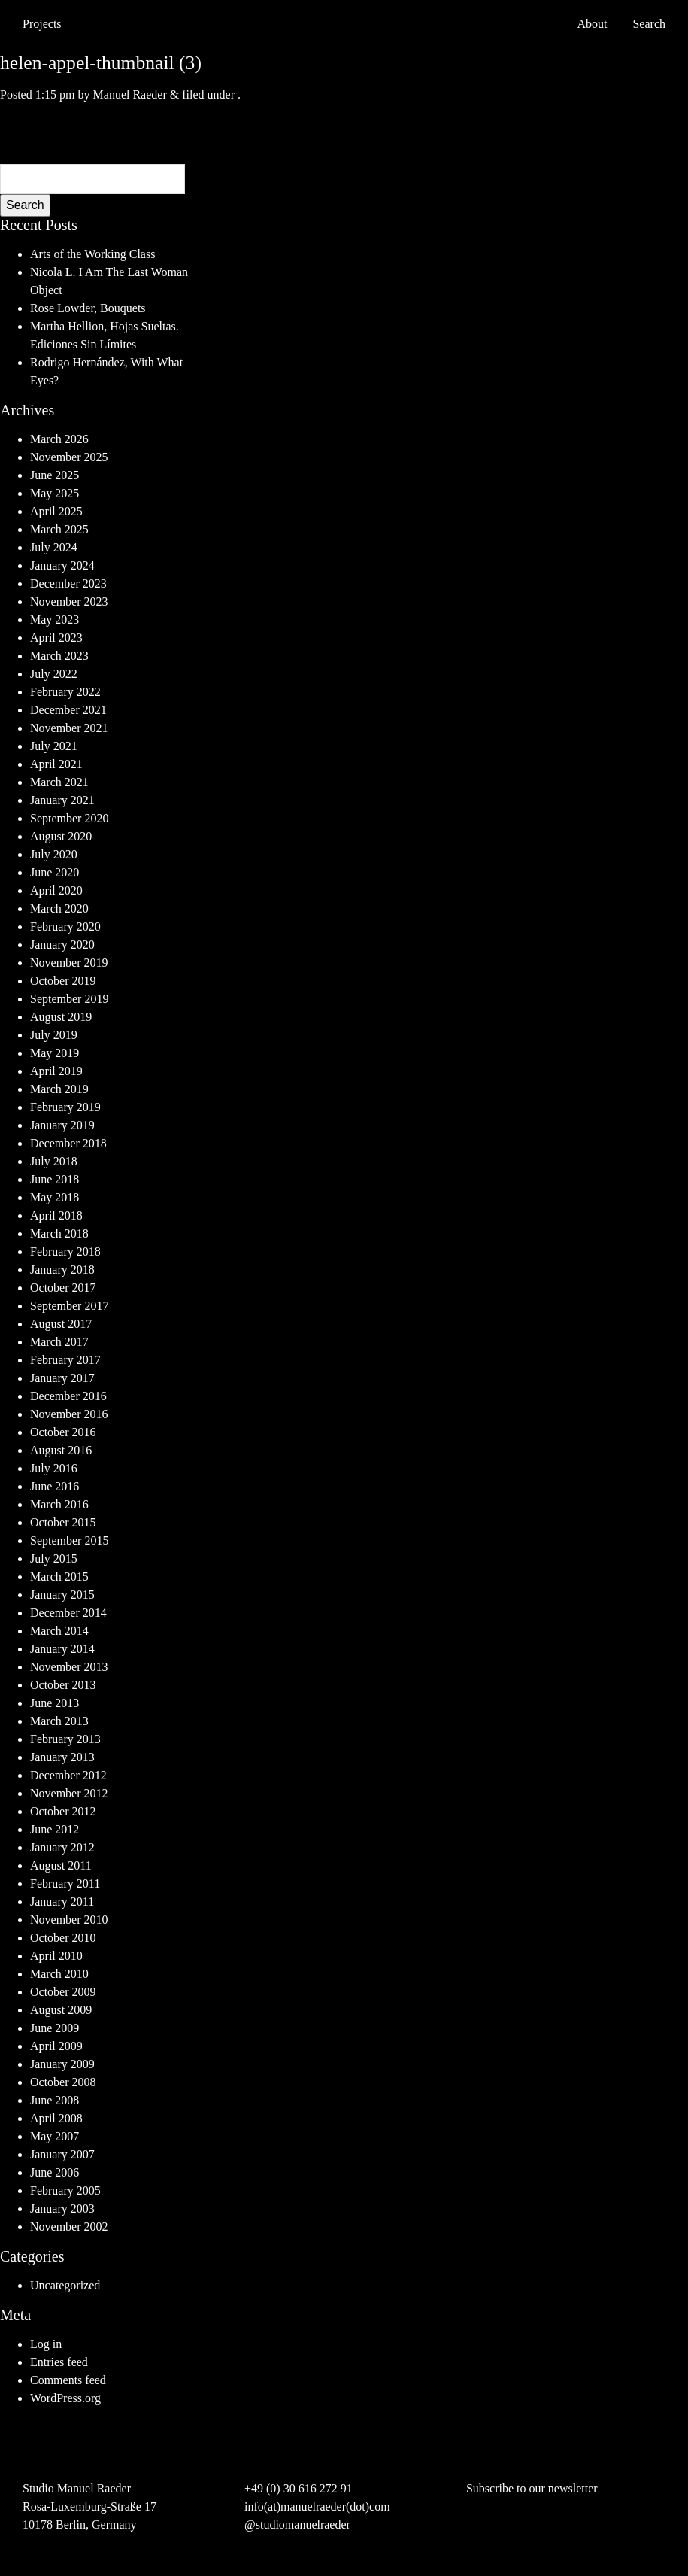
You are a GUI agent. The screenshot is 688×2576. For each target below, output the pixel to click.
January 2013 (62, 1757)
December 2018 (68, 1143)
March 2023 (59, 655)
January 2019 (62, 1125)
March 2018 (59, 1233)
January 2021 (62, 800)
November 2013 (69, 1666)
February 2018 (65, 1251)
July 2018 (53, 1161)
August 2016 (61, 1450)
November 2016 (69, 1414)
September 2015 (69, 1540)
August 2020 (61, 836)
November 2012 (69, 1793)
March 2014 (59, 1630)
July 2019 (53, 1034)
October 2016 (63, 1432)
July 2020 (53, 854)
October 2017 (63, 1287)
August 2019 (61, 1016)
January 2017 (62, 1378)
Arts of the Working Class (92, 254)
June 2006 (54, 2172)
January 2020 (62, 944)
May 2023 (54, 619)
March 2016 (59, 1504)
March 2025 (59, 529)
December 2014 (68, 1612)
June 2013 (54, 1703)
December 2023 (68, 583)
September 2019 (69, 998)
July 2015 (53, 1558)
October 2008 (63, 2082)
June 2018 (54, 1179)
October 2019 (63, 980)
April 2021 (56, 764)
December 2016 (68, 1396)
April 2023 (56, 637)
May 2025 (54, 493)
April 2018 (56, 1215)
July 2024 (53, 547)
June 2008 (54, 2100)
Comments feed (68, 2380)
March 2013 (59, 1721)
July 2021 (53, 746)
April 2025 (56, 511)
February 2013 (65, 1739)
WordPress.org (65, 2398)
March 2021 (59, 782)
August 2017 (61, 1323)
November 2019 (69, 962)
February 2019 (65, 1107)
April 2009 (56, 2046)
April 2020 (56, 890)
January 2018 (62, 1269)
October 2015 (63, 1522)
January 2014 (62, 1648)
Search (25, 205)
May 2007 (54, 2136)
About (592, 23)
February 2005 (65, 2190)
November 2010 (69, 1919)
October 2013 (63, 1684)
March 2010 (59, 1973)
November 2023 (69, 601)
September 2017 (69, 1305)
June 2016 (54, 1486)
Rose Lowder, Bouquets (88, 308)
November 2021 (69, 727)
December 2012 (68, 1775)
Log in (46, 2344)
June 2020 (54, 872)
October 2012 (63, 1811)
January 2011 (62, 1901)
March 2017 (59, 1341)
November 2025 (69, 457)
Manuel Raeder (130, 94)
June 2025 (54, 475)
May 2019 (54, 1052)
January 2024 (62, 565)
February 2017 (65, 1359)
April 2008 (56, 2118)
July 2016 (53, 1468)
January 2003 (62, 2208)
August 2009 (61, 2009)
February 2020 (65, 926)
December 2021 (68, 709)
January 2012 (62, 1847)
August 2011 (61, 1865)
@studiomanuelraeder (297, 2524)
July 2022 (53, 673)
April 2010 (56, 1955)
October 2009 (63, 1991)
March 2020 (59, 908)
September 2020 (69, 818)
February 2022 (65, 691)
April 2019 (56, 1071)
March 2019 (59, 1089)
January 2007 (62, 2154)
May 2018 (54, 1197)
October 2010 (63, 1937)
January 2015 (62, 1594)
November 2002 (69, 2226)
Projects (42, 23)
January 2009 (62, 2064)
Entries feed (59, 2362)
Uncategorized (65, 2285)
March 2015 (59, 1576)
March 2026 (59, 439)
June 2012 (54, 1829)
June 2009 (54, 2028)
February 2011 (65, 1883)
